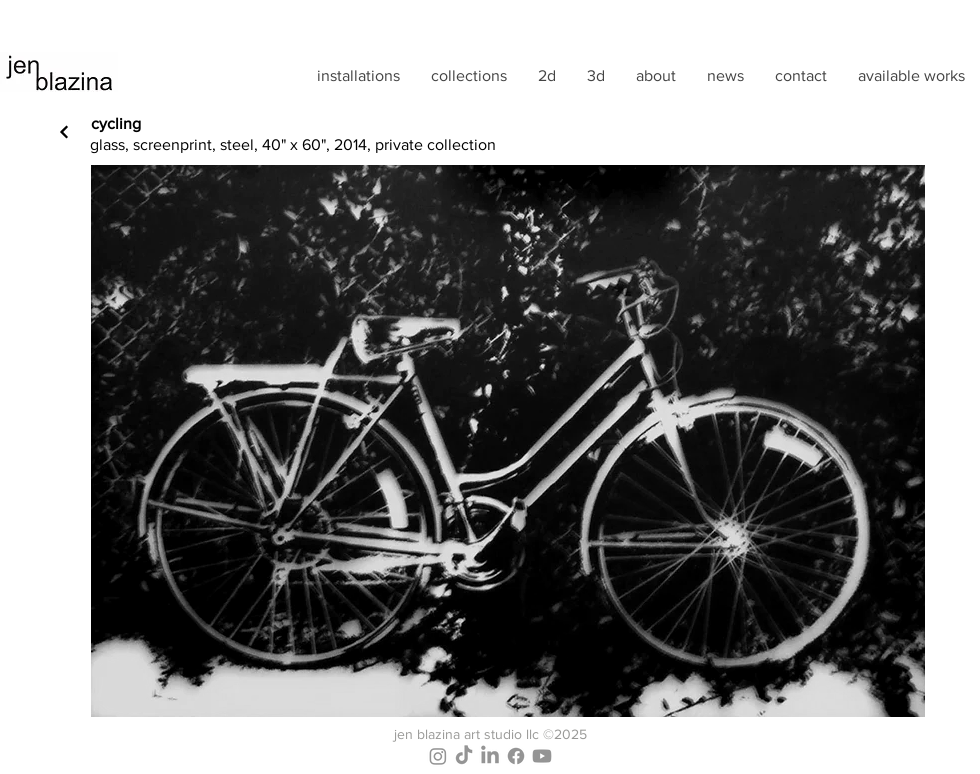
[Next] (64, 132)
